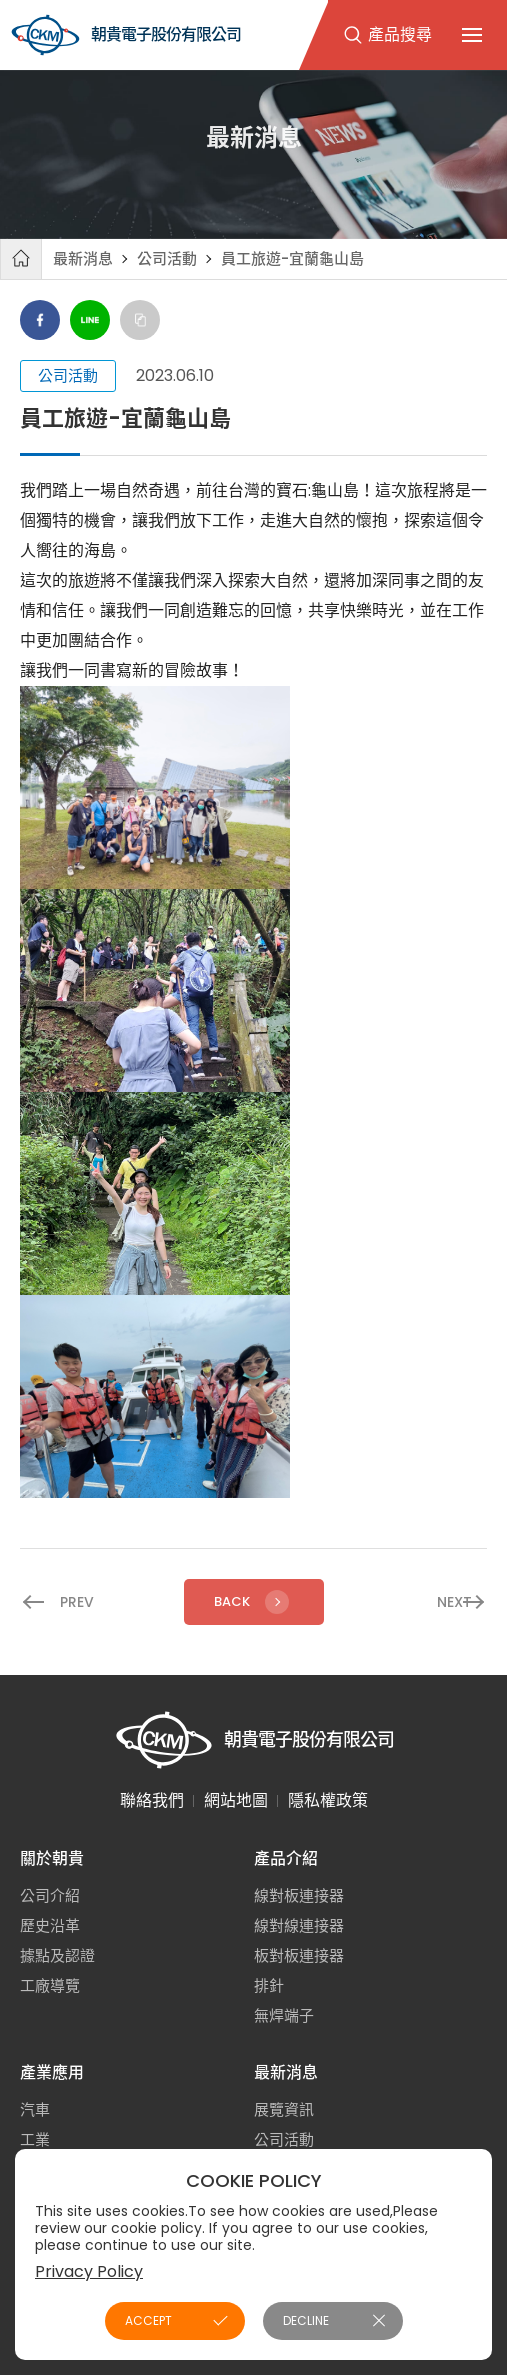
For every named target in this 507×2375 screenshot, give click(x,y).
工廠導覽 (50, 1985)
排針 (269, 1985)
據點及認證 (57, 1955)
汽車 (35, 2109)
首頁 (21, 259)
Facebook (40, 320)
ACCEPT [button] (148, 2320)
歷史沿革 (50, 1925)
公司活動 (167, 258)
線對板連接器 (299, 1895)
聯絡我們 (152, 1800)
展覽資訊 (284, 2109)
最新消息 (83, 258)
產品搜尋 (400, 34)
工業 (35, 2139)
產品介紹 (286, 1858)
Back (254, 1602)
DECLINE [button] (306, 2320)
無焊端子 (284, 2015)
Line (90, 320)
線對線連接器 (299, 1925)
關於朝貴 (52, 1858)
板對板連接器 (299, 1955)
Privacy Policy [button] (89, 2271)
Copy (140, 320)
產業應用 (52, 2072)
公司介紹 (50, 1895)
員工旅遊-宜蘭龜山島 (292, 258)
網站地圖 (236, 1800)
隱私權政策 (328, 1800)
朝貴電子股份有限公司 (125, 35)
